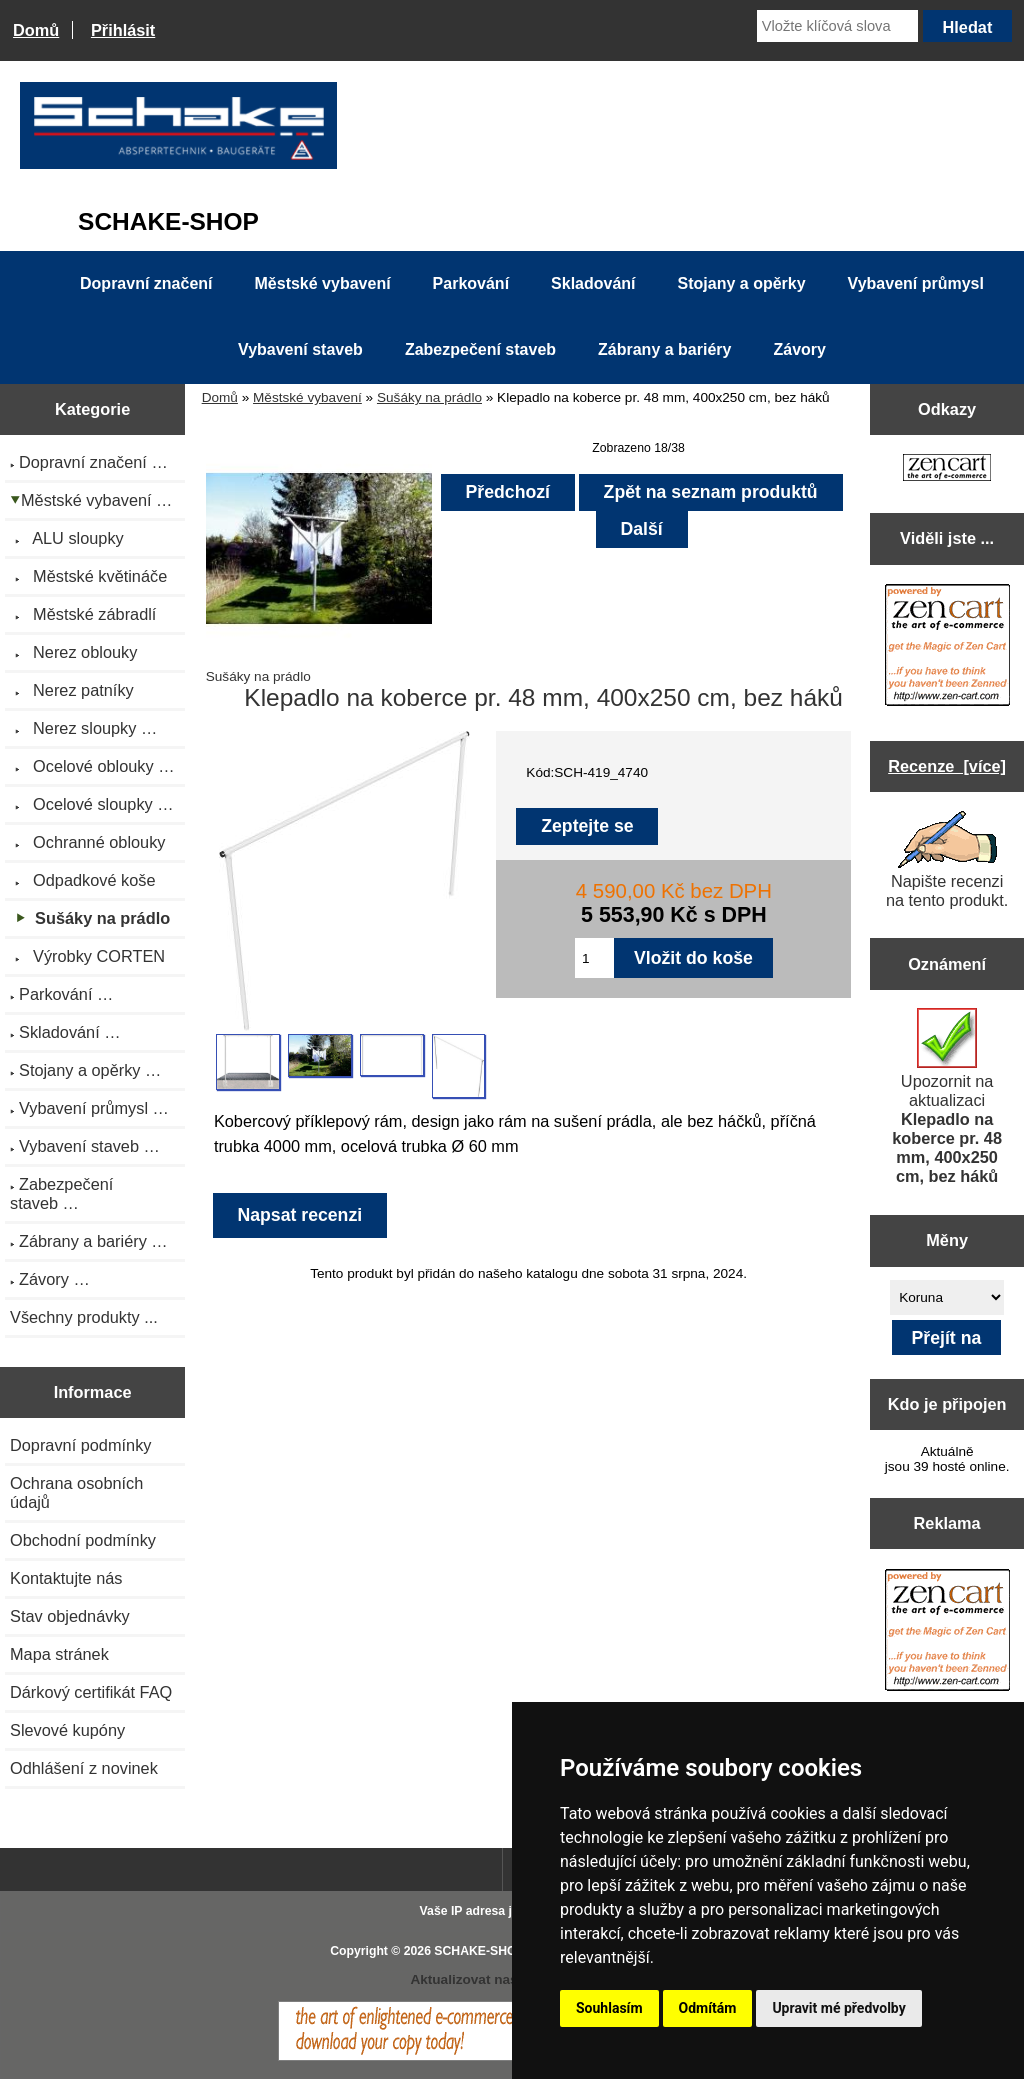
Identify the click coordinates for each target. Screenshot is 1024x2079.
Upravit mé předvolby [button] (838, 2008)
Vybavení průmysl (916, 283)
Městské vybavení (307, 397)
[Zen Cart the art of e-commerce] (947, 469)
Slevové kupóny (67, 1730)
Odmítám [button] (708, 2008)
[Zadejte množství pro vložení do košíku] (594, 958)
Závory (799, 349)
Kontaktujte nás (66, 1578)
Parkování (471, 283)
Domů (36, 30)
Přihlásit (123, 30)
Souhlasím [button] (609, 2008)
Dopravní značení (146, 283)
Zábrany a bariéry (664, 349)
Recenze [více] (947, 766)
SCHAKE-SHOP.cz (486, 1951)
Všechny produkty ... (84, 1317)
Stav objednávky (70, 1616)
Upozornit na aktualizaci (947, 1096)
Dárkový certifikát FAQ (91, 1692)
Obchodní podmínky (83, 1540)
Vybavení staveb (300, 349)
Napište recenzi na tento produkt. (947, 860)
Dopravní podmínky (80, 1445)
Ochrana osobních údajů (76, 1492)
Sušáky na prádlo (429, 397)
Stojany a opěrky (742, 283)
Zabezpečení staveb (480, 349)
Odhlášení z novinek (84, 1768)
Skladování (593, 283)
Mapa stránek (59, 1654)
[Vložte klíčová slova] (837, 26)
